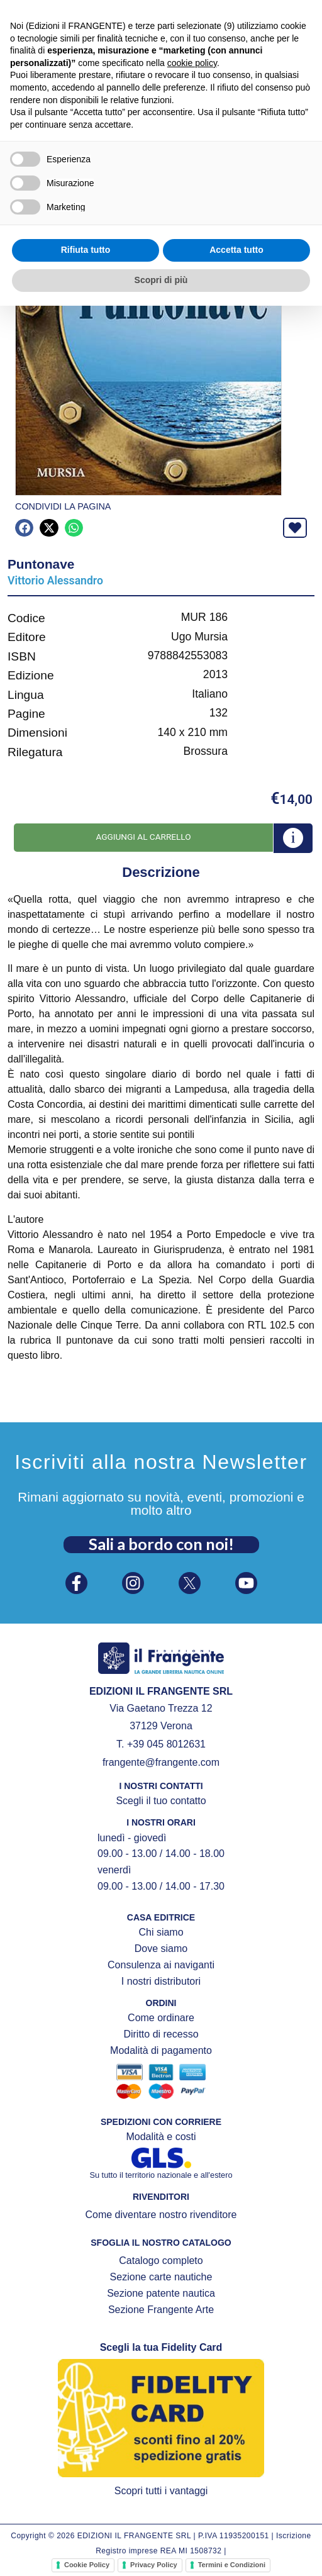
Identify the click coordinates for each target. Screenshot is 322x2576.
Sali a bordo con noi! (161, 1543)
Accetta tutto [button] (236, 2521)
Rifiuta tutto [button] (86, 2521)
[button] (24, 69)
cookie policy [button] (192, 2333)
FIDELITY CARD (267, 9)
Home (18, 93)
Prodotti (57, 93)
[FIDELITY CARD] (229, 7)
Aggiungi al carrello (143, 837)
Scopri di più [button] (161, 2550)
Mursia (100, 93)
